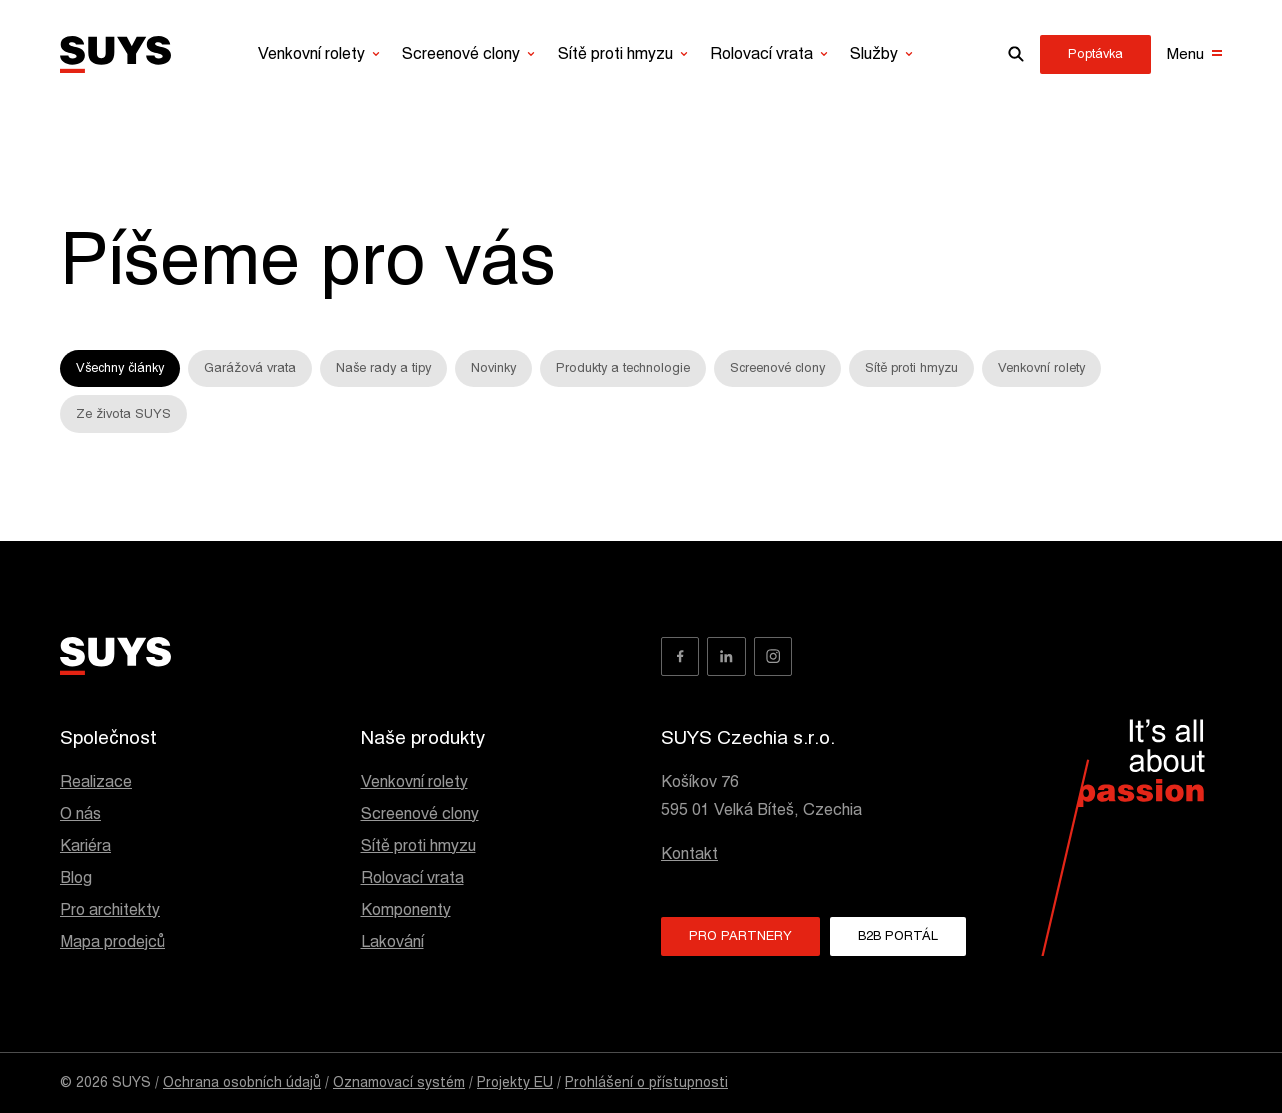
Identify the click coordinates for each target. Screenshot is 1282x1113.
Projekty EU (515, 1082)
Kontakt (689, 854)
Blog (76, 878)
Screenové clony (461, 54)
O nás (80, 814)
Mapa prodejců (112, 942)
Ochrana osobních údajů (242, 1082)
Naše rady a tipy (383, 368)
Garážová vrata (250, 368)
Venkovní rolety (311, 54)
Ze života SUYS (123, 414)
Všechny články (120, 368)
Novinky (493, 368)
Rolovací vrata (761, 54)
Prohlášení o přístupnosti (646, 1082)
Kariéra (85, 846)
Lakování (392, 942)
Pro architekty (110, 910)
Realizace (96, 782)
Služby (874, 54)
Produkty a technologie (623, 368)
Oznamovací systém (399, 1082)
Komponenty (406, 910)
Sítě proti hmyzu (615, 54)
